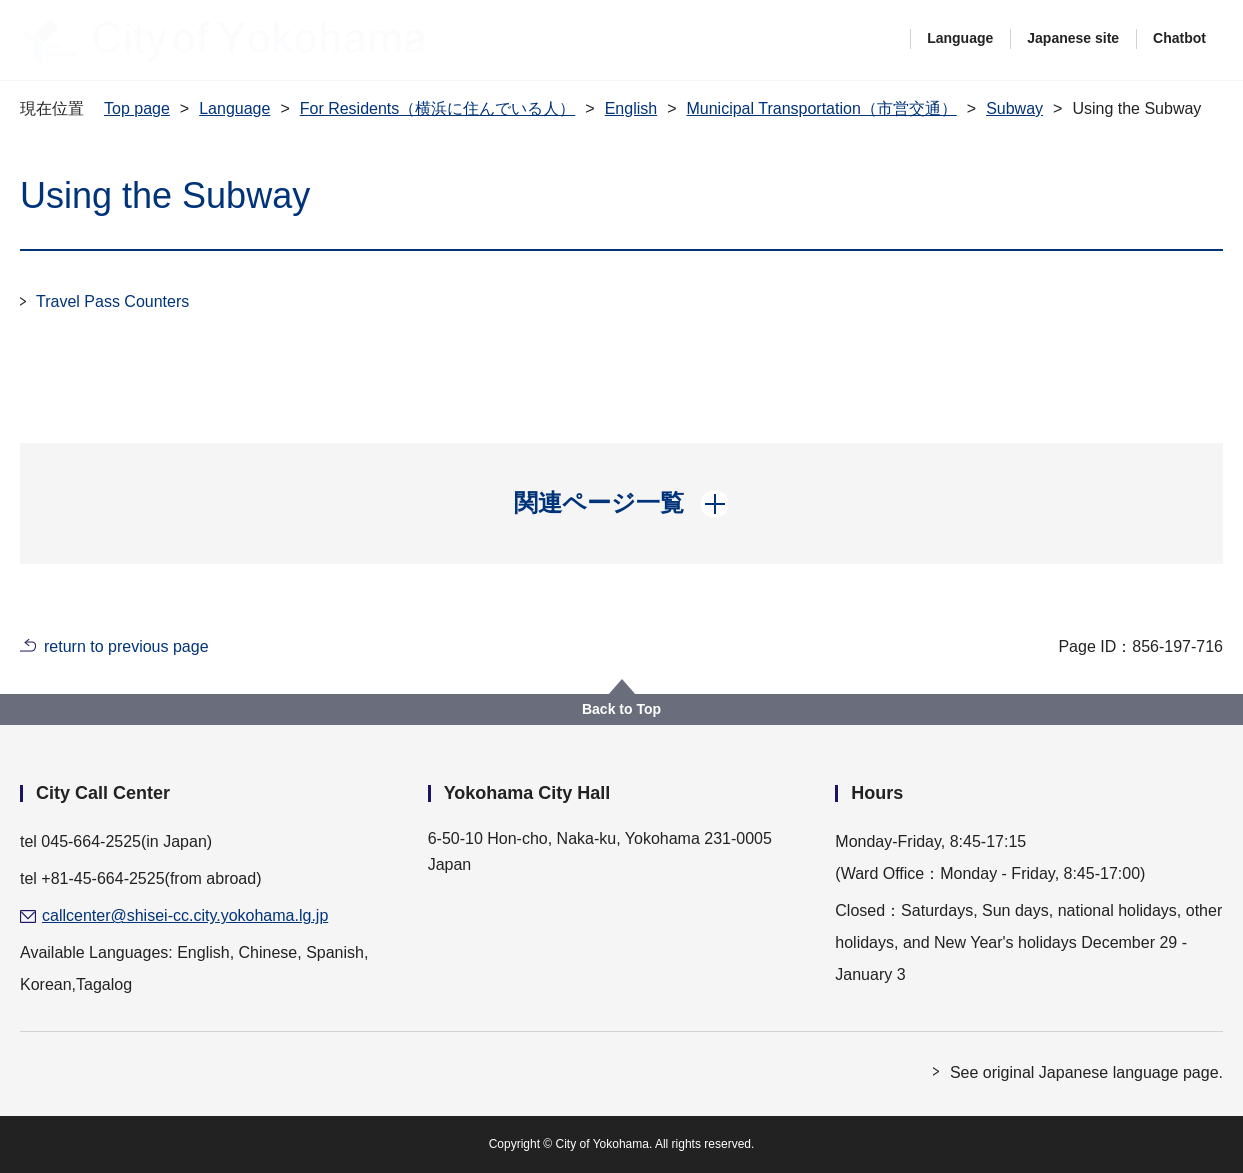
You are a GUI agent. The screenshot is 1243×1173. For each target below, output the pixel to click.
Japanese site (1073, 38)
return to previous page (126, 646)
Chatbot (1179, 38)
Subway (1014, 108)
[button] (621, 503)
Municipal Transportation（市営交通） (821, 108)
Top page (137, 108)
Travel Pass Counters (112, 301)
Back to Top (621, 709)
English (631, 108)
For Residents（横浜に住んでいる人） (438, 108)
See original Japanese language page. (1086, 1072)
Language (960, 38)
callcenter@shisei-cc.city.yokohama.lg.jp (185, 915)
